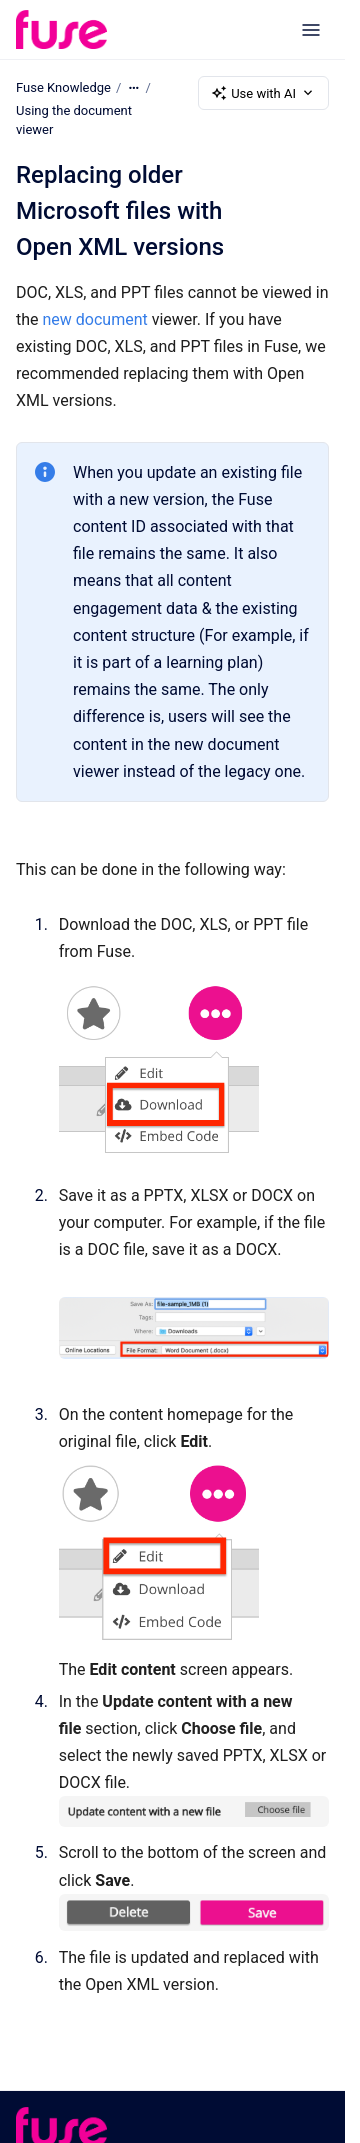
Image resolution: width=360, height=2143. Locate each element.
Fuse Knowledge (63, 87)
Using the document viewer (74, 120)
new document (95, 319)
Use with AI (263, 93)
